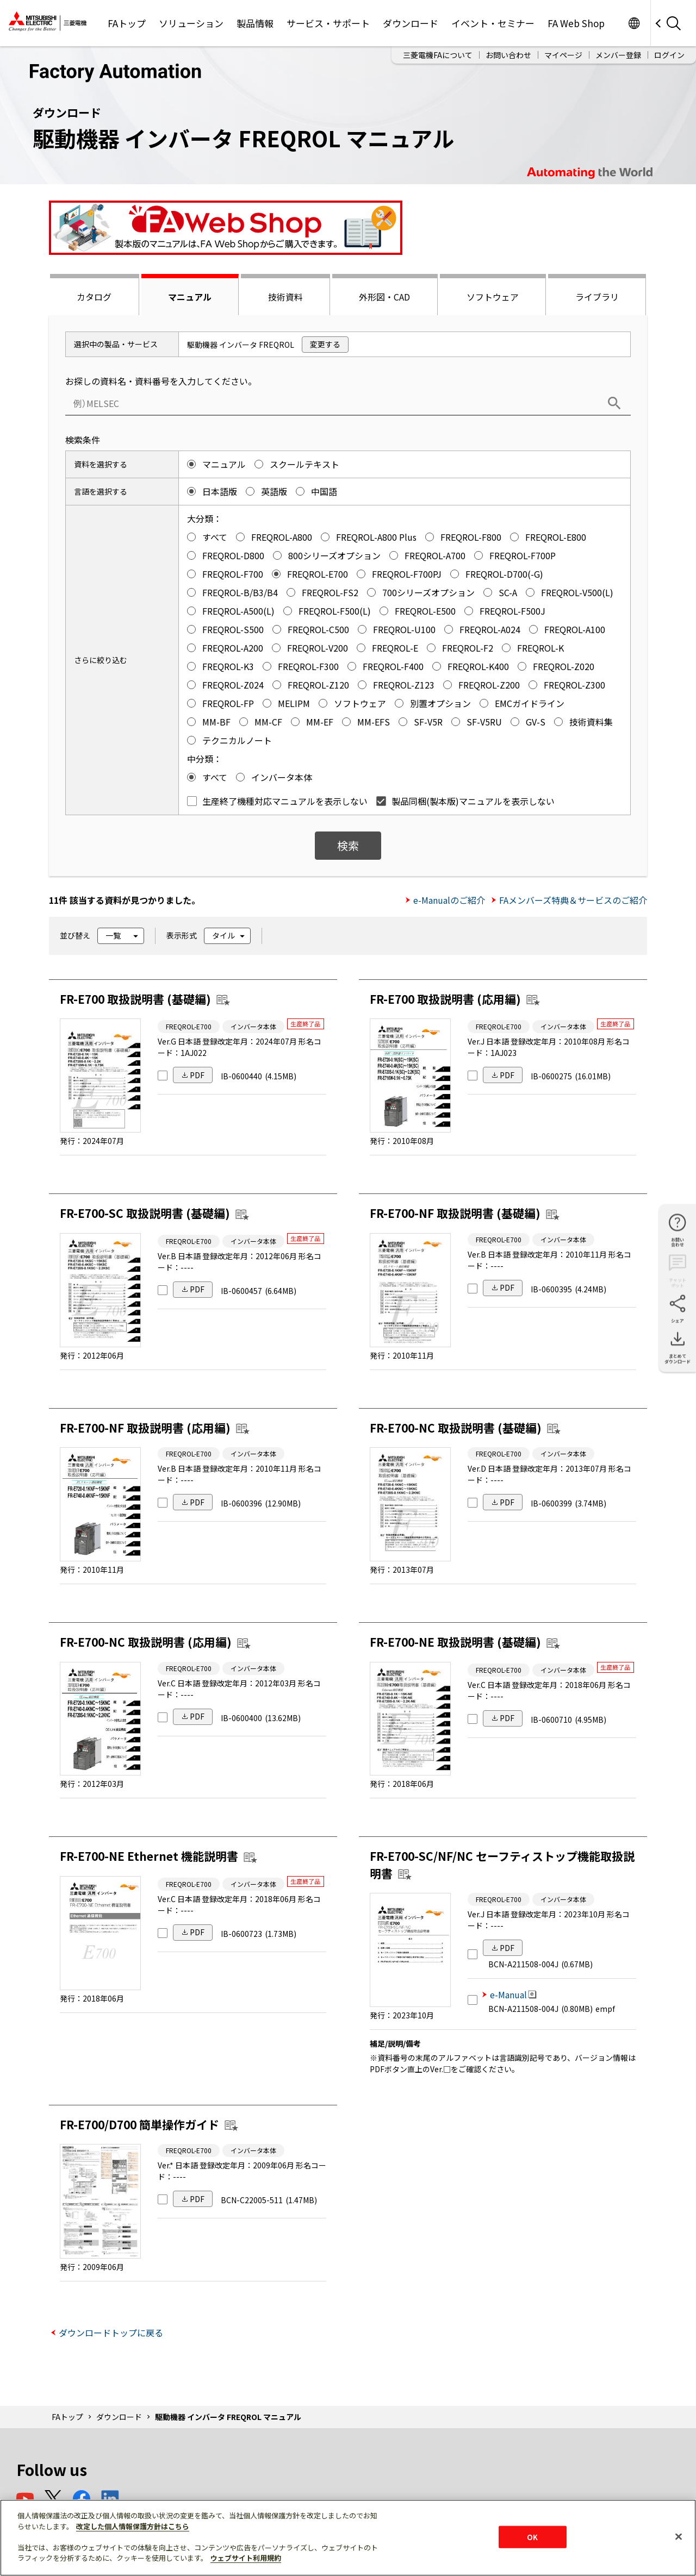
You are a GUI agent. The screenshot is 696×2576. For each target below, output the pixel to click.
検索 (348, 845)
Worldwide (633, 23)
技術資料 (285, 296)
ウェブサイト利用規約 (245, 2558)
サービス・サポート (328, 23)
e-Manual (513, 1994)
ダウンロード (410, 23)
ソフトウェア (493, 296)
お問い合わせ (508, 54)
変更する (325, 344)
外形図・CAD (384, 296)
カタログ (94, 296)
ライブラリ (597, 296)
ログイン (669, 54)
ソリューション (191, 23)
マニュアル (190, 296)
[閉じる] (679, 2536)
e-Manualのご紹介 (449, 899)
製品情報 (255, 23)
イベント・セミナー (493, 23)
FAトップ (127, 23)
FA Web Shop (576, 23)
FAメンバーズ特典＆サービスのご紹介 (573, 899)
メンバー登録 (618, 54)
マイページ (563, 54)
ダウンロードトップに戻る (111, 2332)
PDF (197, 1075)
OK (532, 2536)
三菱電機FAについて (438, 54)
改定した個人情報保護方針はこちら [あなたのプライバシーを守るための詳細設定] (132, 2526)
